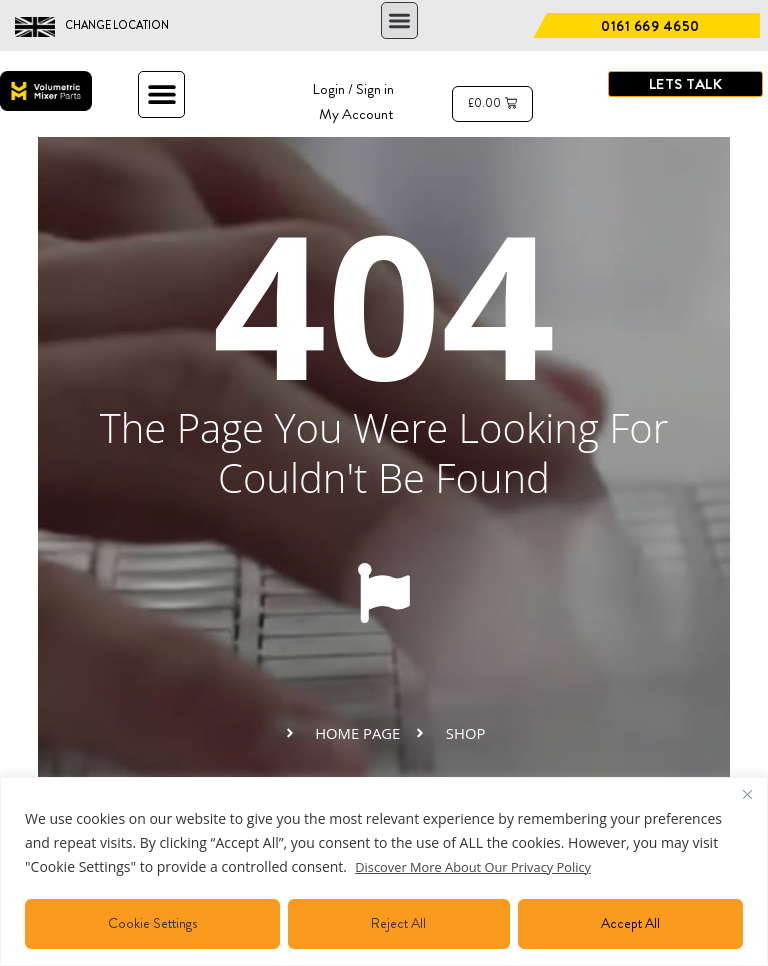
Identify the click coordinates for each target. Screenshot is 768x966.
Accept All (630, 923)
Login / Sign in (349, 88)
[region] (384, 871)
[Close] (747, 794)
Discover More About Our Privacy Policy (483, 866)
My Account (354, 113)
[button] (399, 20)
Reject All (398, 923)
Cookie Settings (152, 923)
